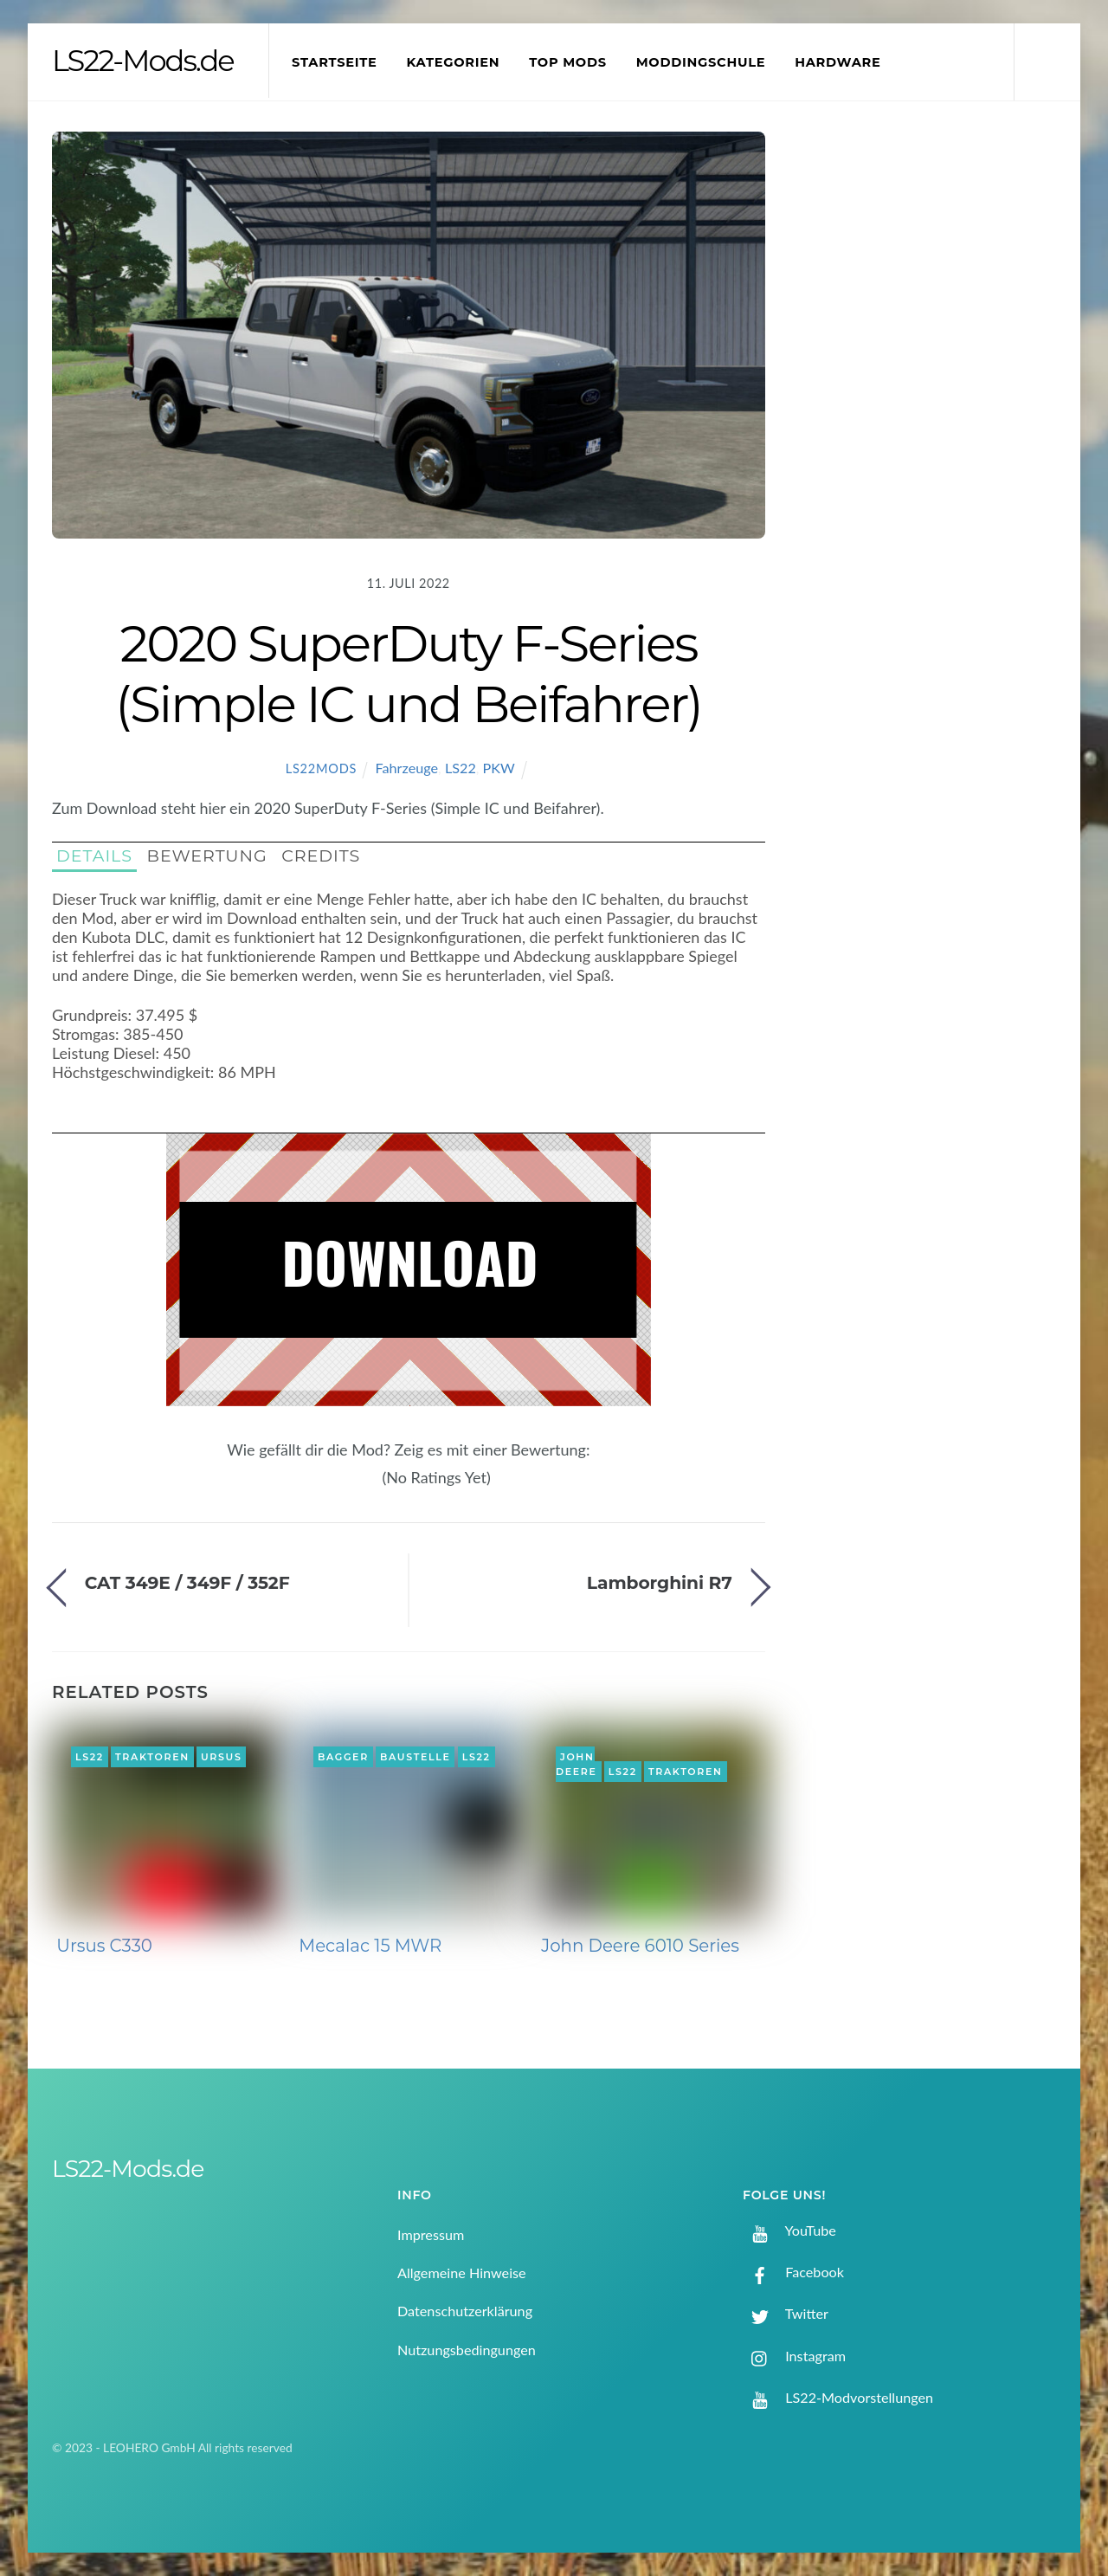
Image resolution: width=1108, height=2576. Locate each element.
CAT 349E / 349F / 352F (187, 1582)
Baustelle (415, 1757)
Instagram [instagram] (794, 2355)
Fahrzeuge (407, 767)
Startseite (334, 62)
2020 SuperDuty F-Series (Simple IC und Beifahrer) (408, 673)
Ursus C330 (104, 1945)
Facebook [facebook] (793, 2271)
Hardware (837, 62)
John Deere (576, 1765)
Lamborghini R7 (659, 1582)
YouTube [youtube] (789, 2230)
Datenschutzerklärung (464, 2310)
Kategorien (452, 62)
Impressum (430, 2234)
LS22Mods (321, 768)
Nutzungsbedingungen (466, 2349)
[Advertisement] (935, 419)
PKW (499, 767)
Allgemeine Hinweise (461, 2272)
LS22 (460, 767)
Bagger (343, 1757)
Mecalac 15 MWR (370, 1945)
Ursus (221, 1757)
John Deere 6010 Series (640, 1945)
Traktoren (152, 1757)
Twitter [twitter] (785, 2313)
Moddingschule (701, 62)
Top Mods (568, 62)
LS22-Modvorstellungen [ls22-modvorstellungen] (838, 2397)
